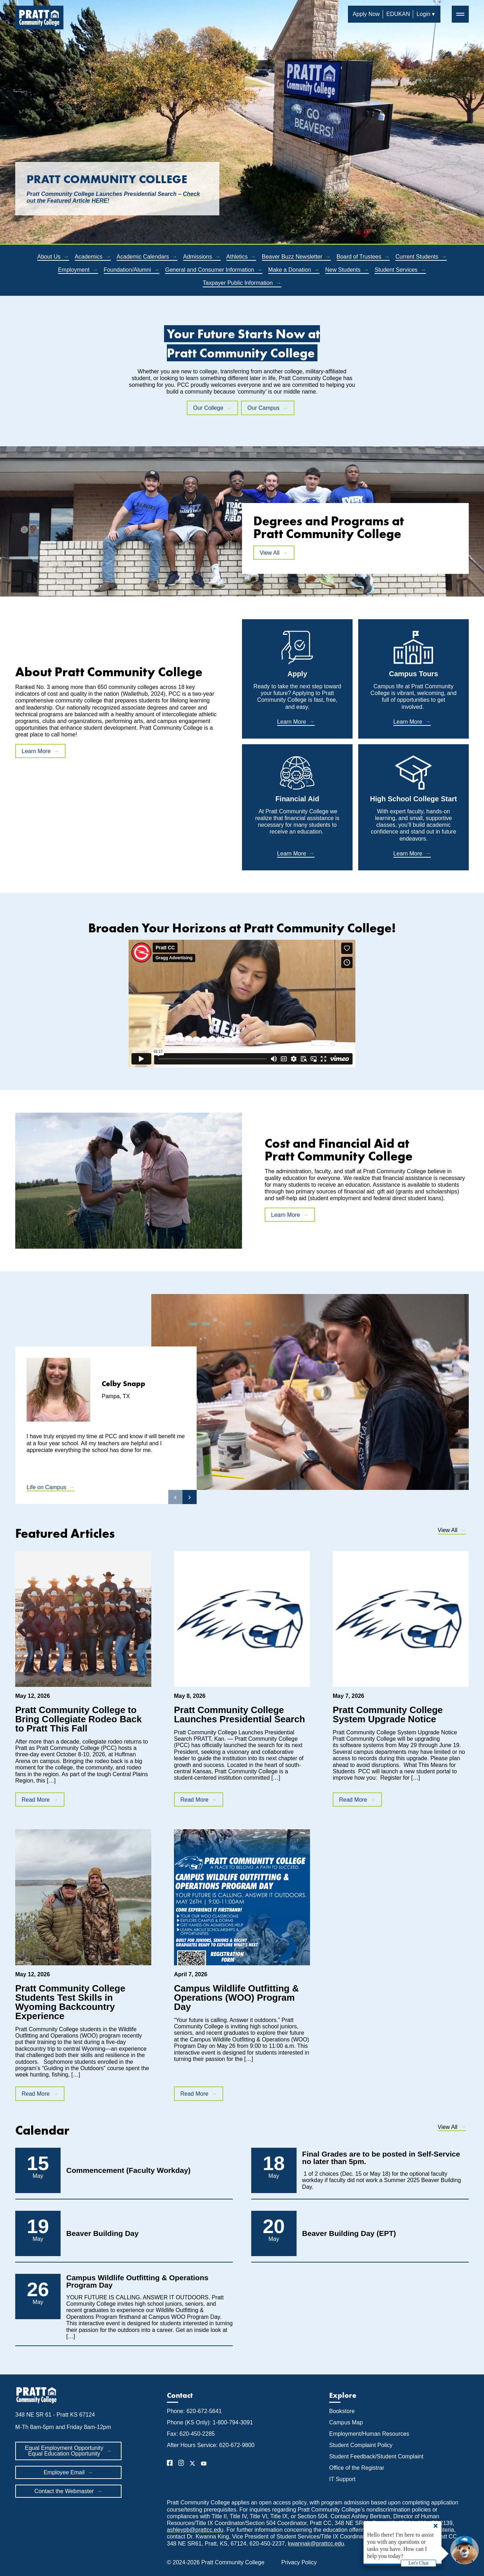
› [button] (189, 1497)
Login (423, 14)
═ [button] (460, 13)
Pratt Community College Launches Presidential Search (239, 1714)
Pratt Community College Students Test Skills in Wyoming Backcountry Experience (70, 2002)
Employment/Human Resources (369, 2434)
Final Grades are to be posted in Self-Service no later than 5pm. (381, 2157)
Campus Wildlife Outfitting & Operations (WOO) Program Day (236, 1997)
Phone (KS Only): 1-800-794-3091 (210, 2422)
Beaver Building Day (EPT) (349, 2233)
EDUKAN (398, 14)
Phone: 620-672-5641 (194, 2411)
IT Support (342, 2479)
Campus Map (346, 2422)
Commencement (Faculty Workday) (128, 2170)
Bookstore (342, 2411)
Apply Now (366, 14)
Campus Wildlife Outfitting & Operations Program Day (137, 2281)
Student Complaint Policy (361, 2445)
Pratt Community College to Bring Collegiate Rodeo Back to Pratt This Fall (78, 1719)
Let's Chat (419, 2563)
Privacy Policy (299, 2562)
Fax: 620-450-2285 (191, 2434)
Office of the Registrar (357, 2468)
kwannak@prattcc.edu (316, 2544)
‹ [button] (175, 1497)
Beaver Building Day (102, 2233)
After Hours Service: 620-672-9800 (210, 2445)
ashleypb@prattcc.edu (195, 2530)
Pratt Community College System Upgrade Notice (388, 1714)
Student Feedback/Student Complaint (376, 2456)
